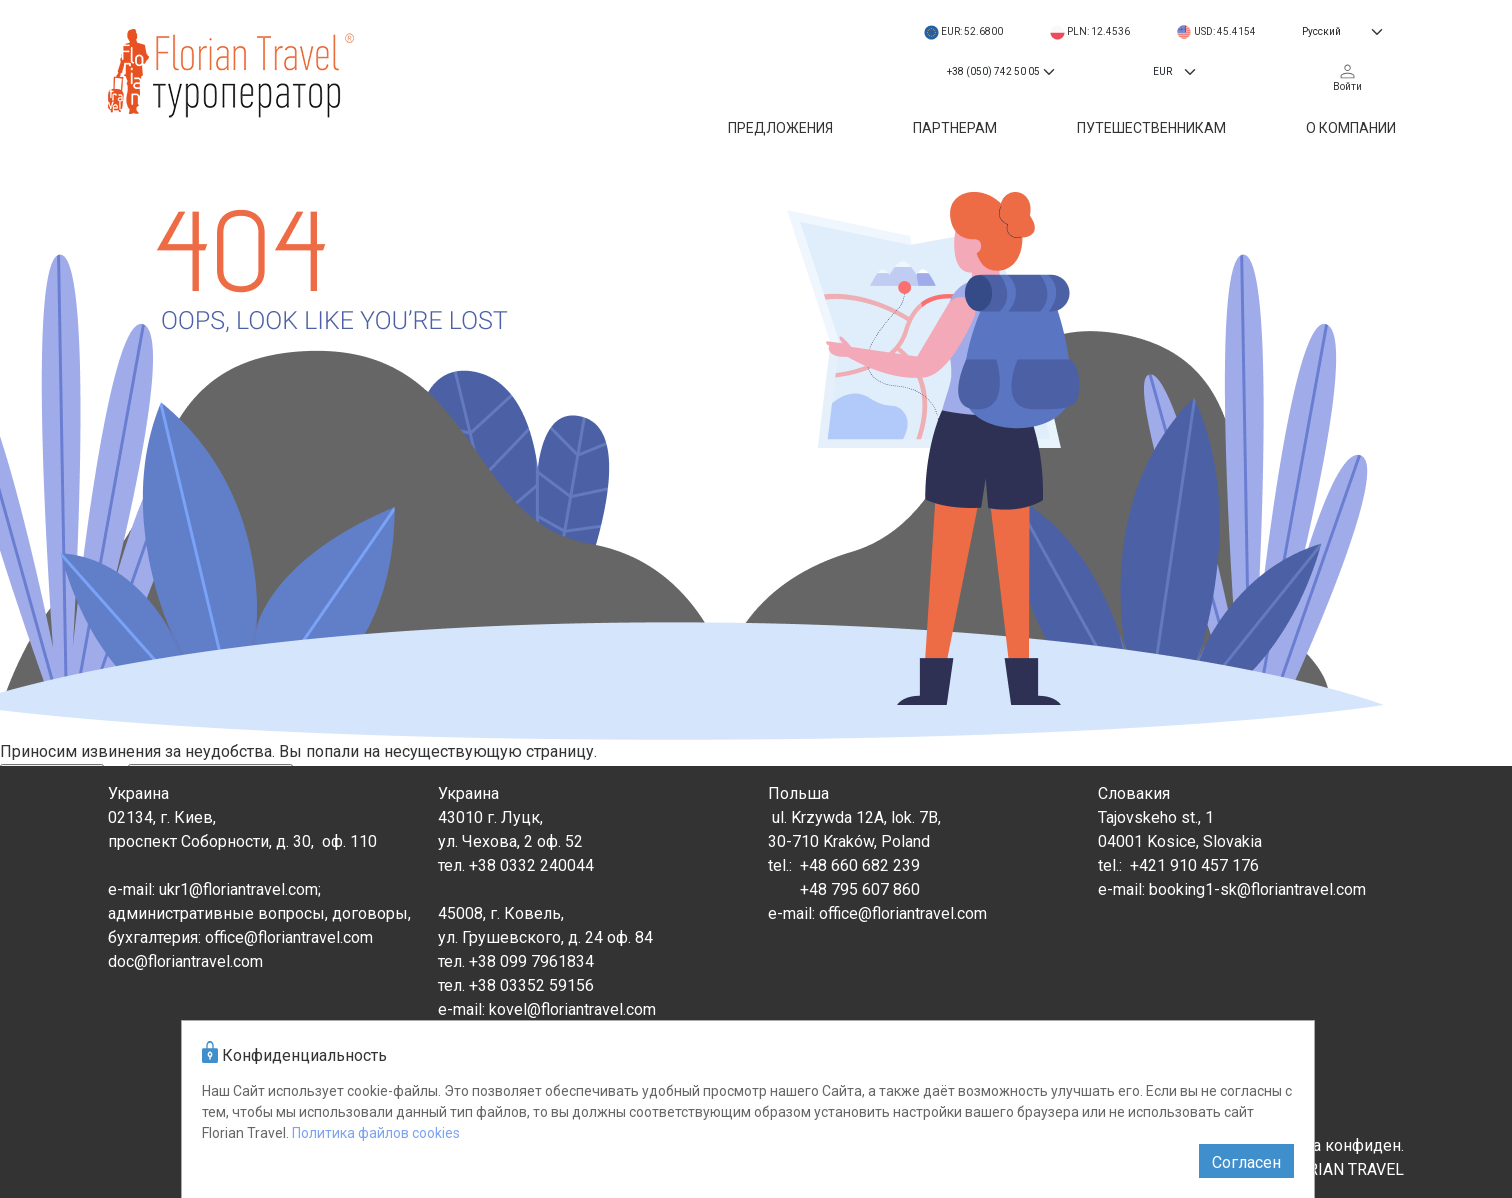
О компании (1351, 128)
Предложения (780, 128)
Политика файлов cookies (376, 1133)
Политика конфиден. (1326, 1145)
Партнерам (955, 128)
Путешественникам (1151, 128)
